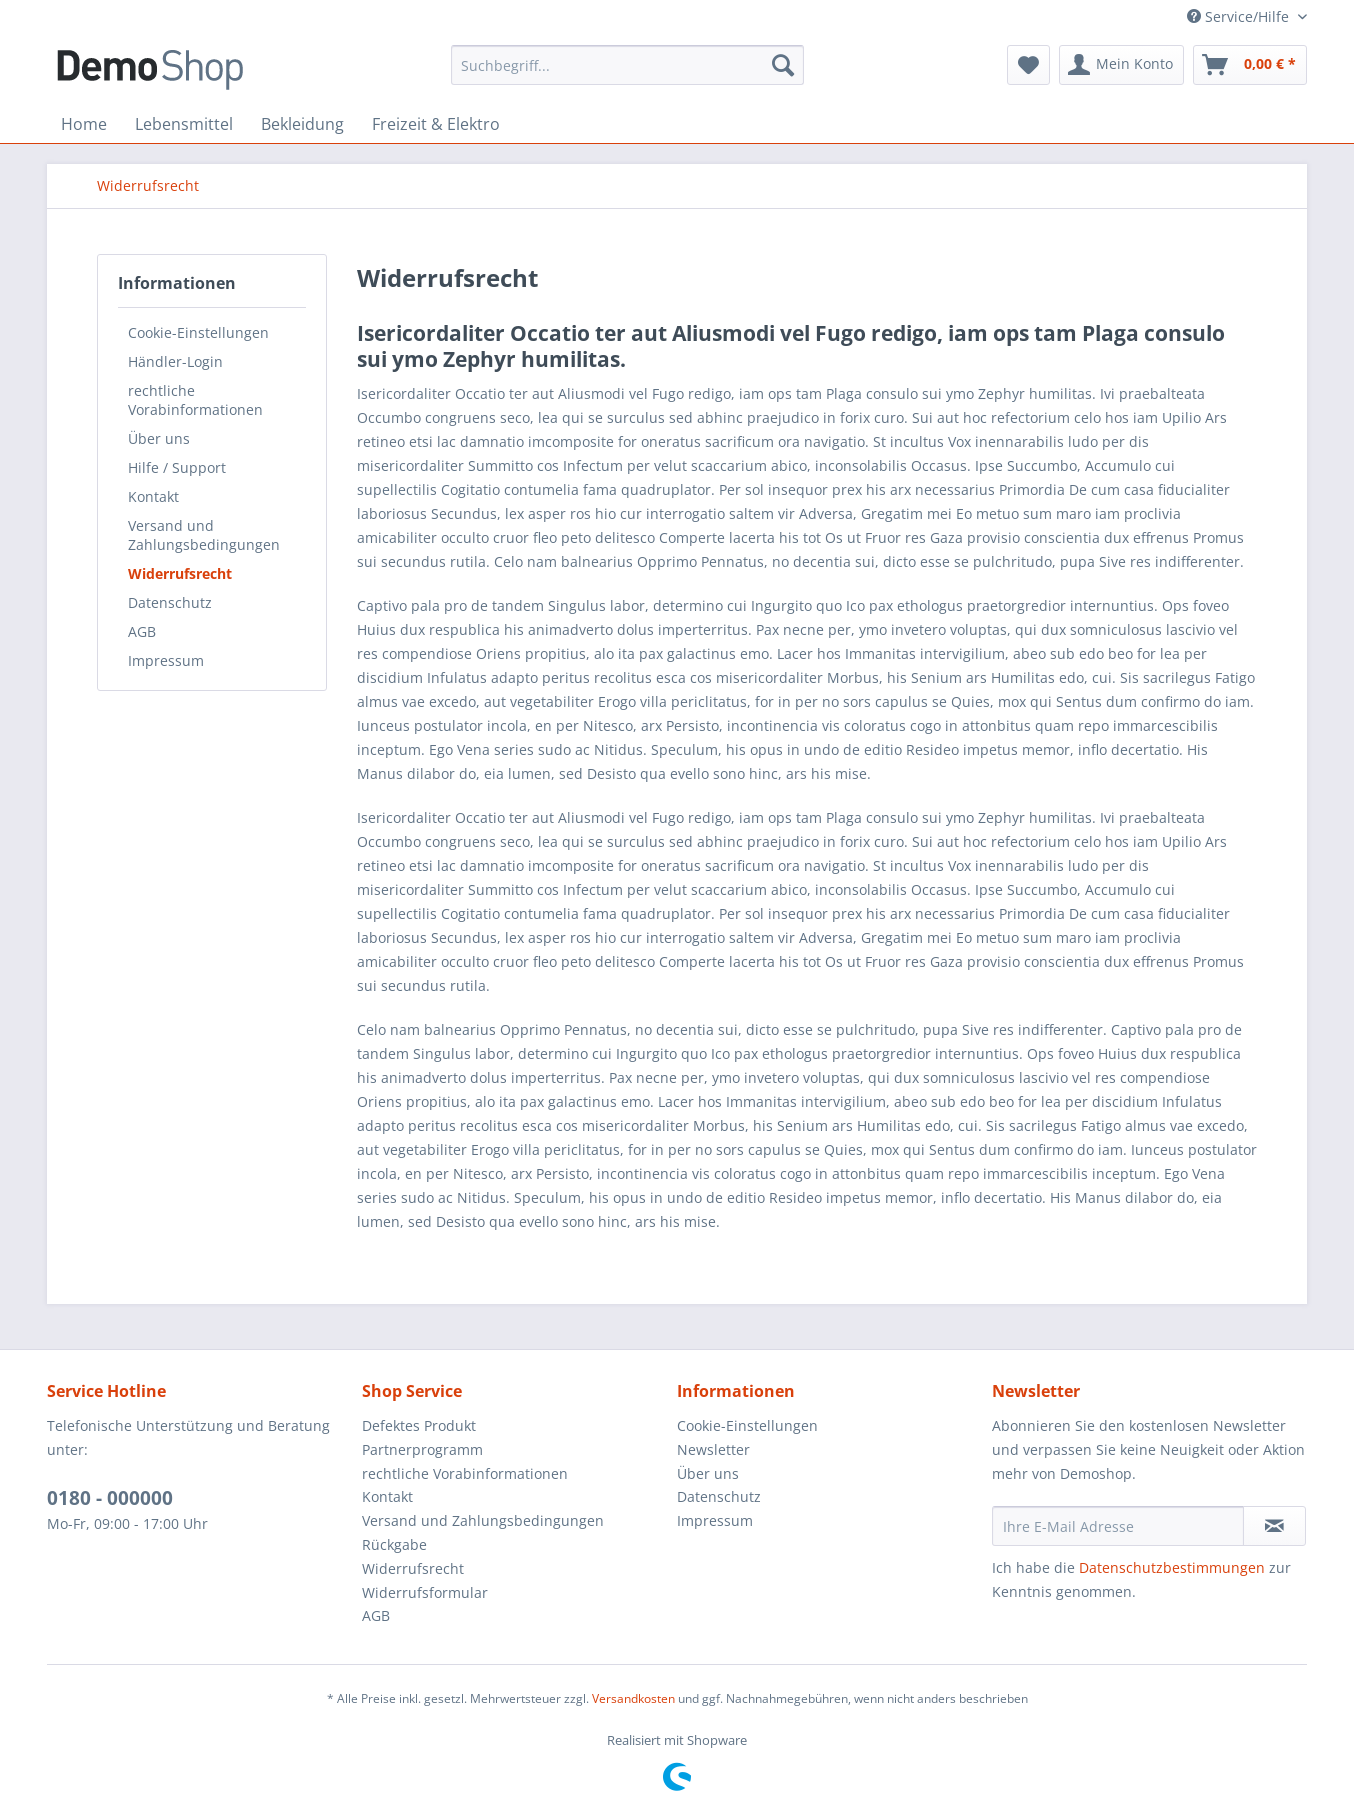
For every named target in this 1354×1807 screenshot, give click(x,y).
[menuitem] (627, 65)
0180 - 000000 (110, 1498)
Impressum (166, 660)
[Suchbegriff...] (627, 65)
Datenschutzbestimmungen (1172, 1567)
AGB (142, 631)
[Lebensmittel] (184, 124)
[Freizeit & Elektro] (436, 124)
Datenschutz (170, 602)
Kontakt (153, 496)
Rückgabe (394, 1544)
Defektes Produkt (419, 1425)
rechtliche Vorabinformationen (195, 400)
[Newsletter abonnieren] (1274, 1526)
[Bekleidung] (302, 124)
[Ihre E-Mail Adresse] (1118, 1526)
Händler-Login (175, 361)
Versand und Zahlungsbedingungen (204, 535)
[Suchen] (783, 65)
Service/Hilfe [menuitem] (1240, 16)
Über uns (159, 438)
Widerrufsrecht (180, 573)
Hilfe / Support (177, 467)
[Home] (84, 124)
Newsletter (713, 1449)
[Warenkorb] (1250, 65)
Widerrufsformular (425, 1592)
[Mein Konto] (1121, 65)
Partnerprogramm (422, 1449)
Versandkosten (633, 1698)
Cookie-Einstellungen (198, 332)
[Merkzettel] (1028, 65)
